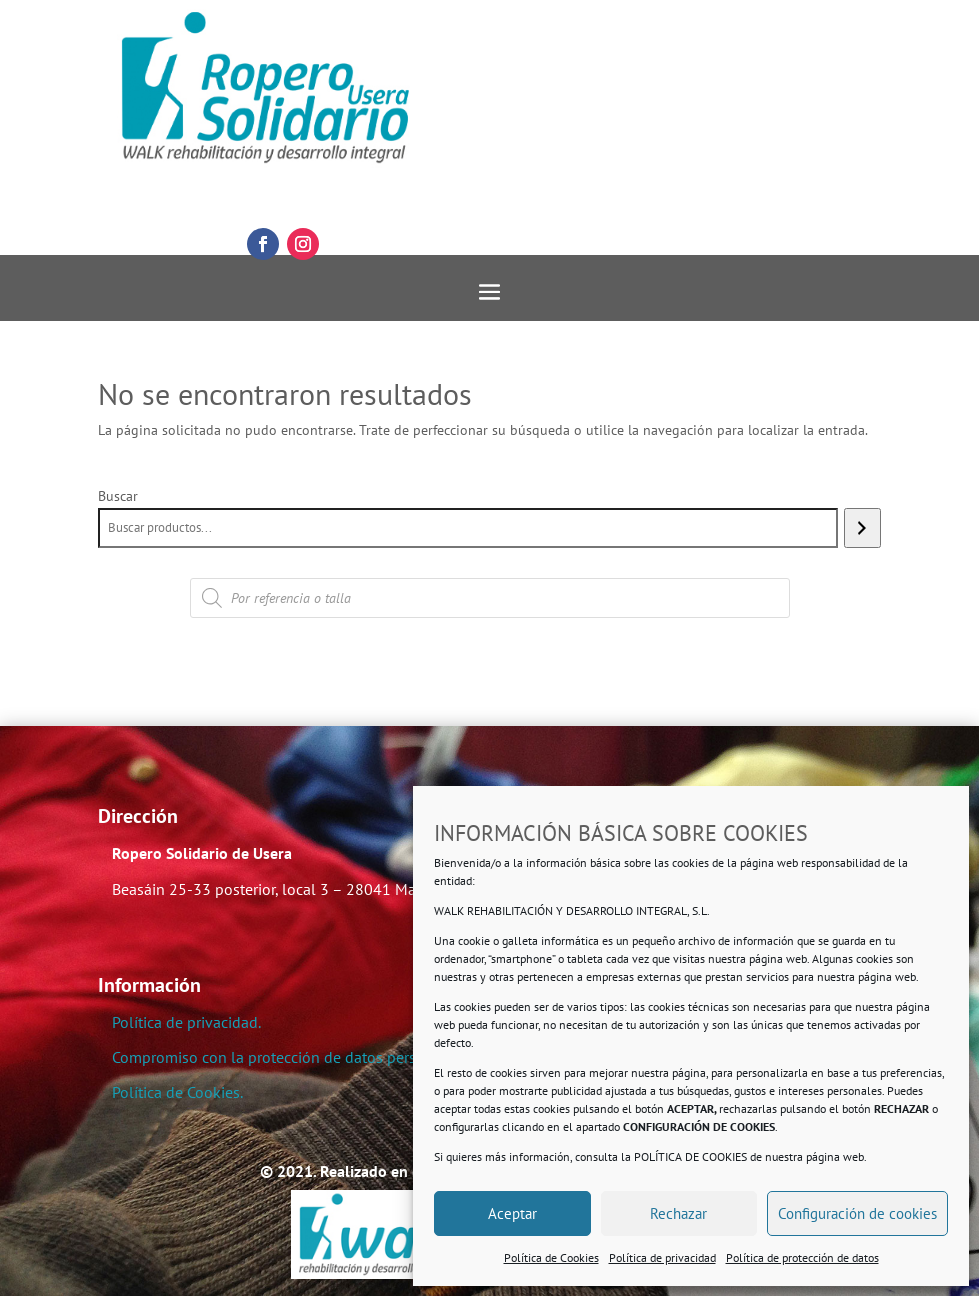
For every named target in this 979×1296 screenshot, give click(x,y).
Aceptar (512, 1213)
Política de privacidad (662, 1257)
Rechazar (678, 1213)
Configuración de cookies (857, 1213)
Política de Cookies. (177, 1092)
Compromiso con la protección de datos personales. (288, 1057)
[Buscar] (862, 528)
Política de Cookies (551, 1257)
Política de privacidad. (186, 1022)
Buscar (118, 496)
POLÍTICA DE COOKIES (690, 1156)
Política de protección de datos (802, 1257)
